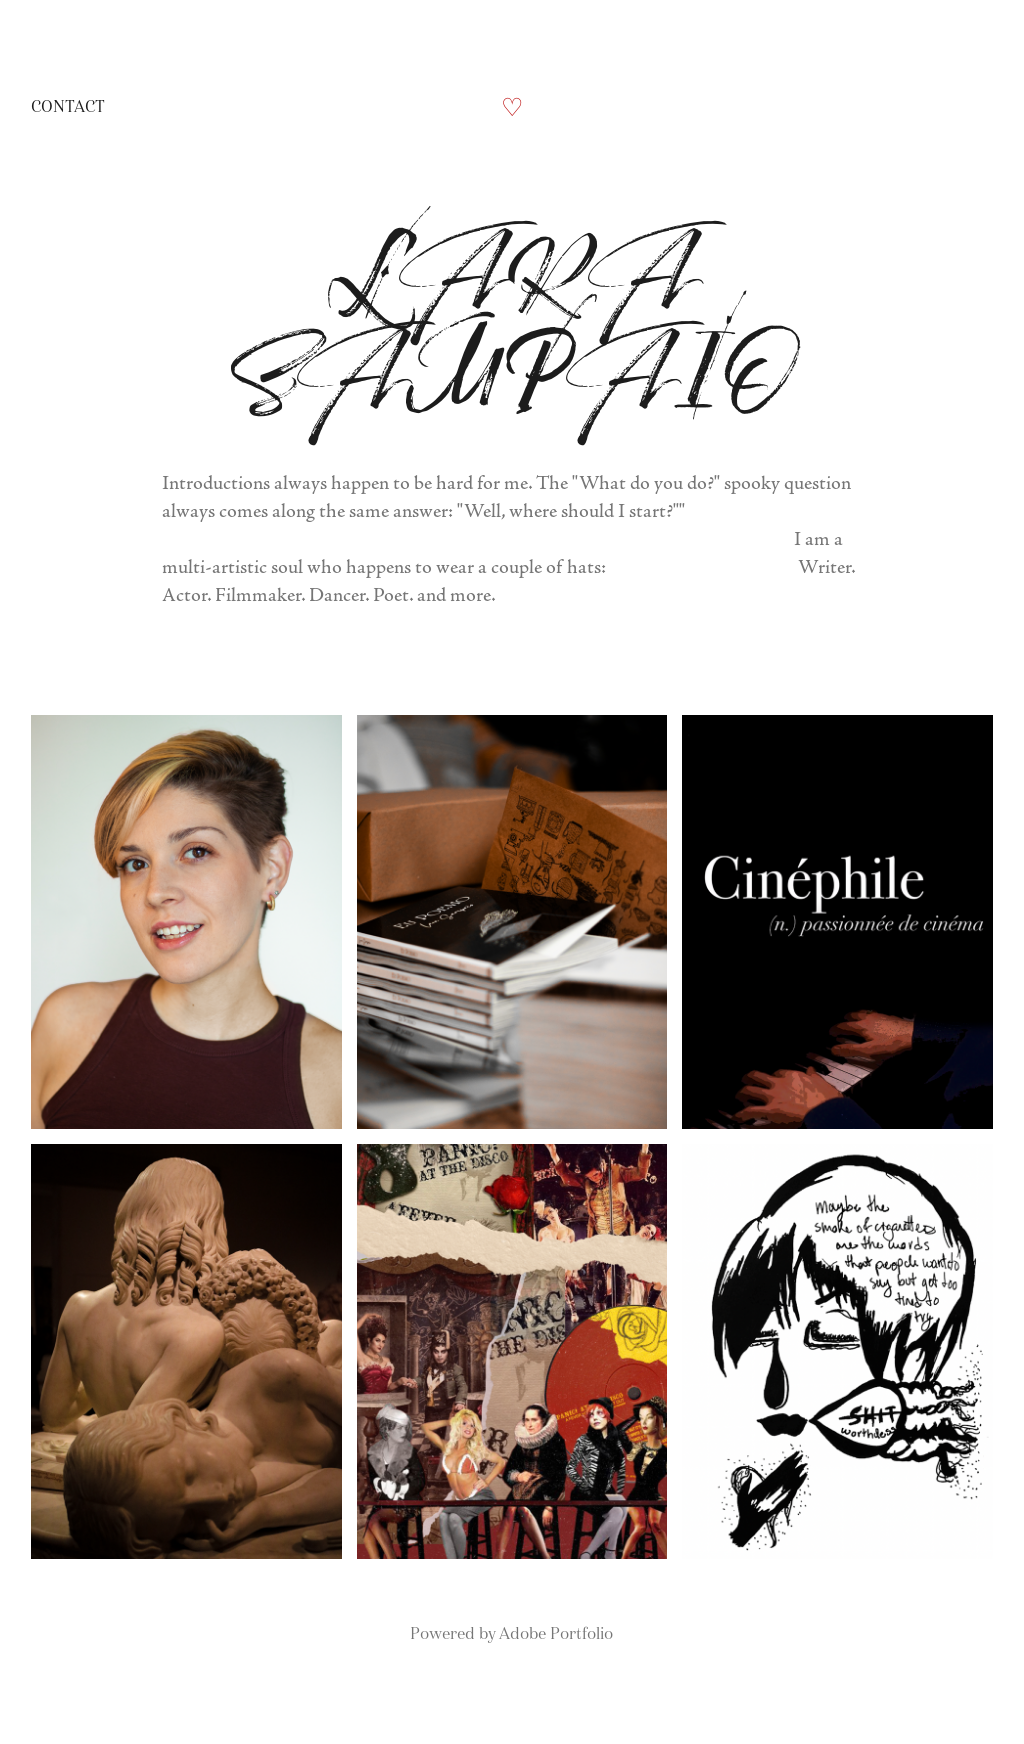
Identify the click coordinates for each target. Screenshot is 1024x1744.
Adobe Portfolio (556, 1633)
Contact (68, 106)
